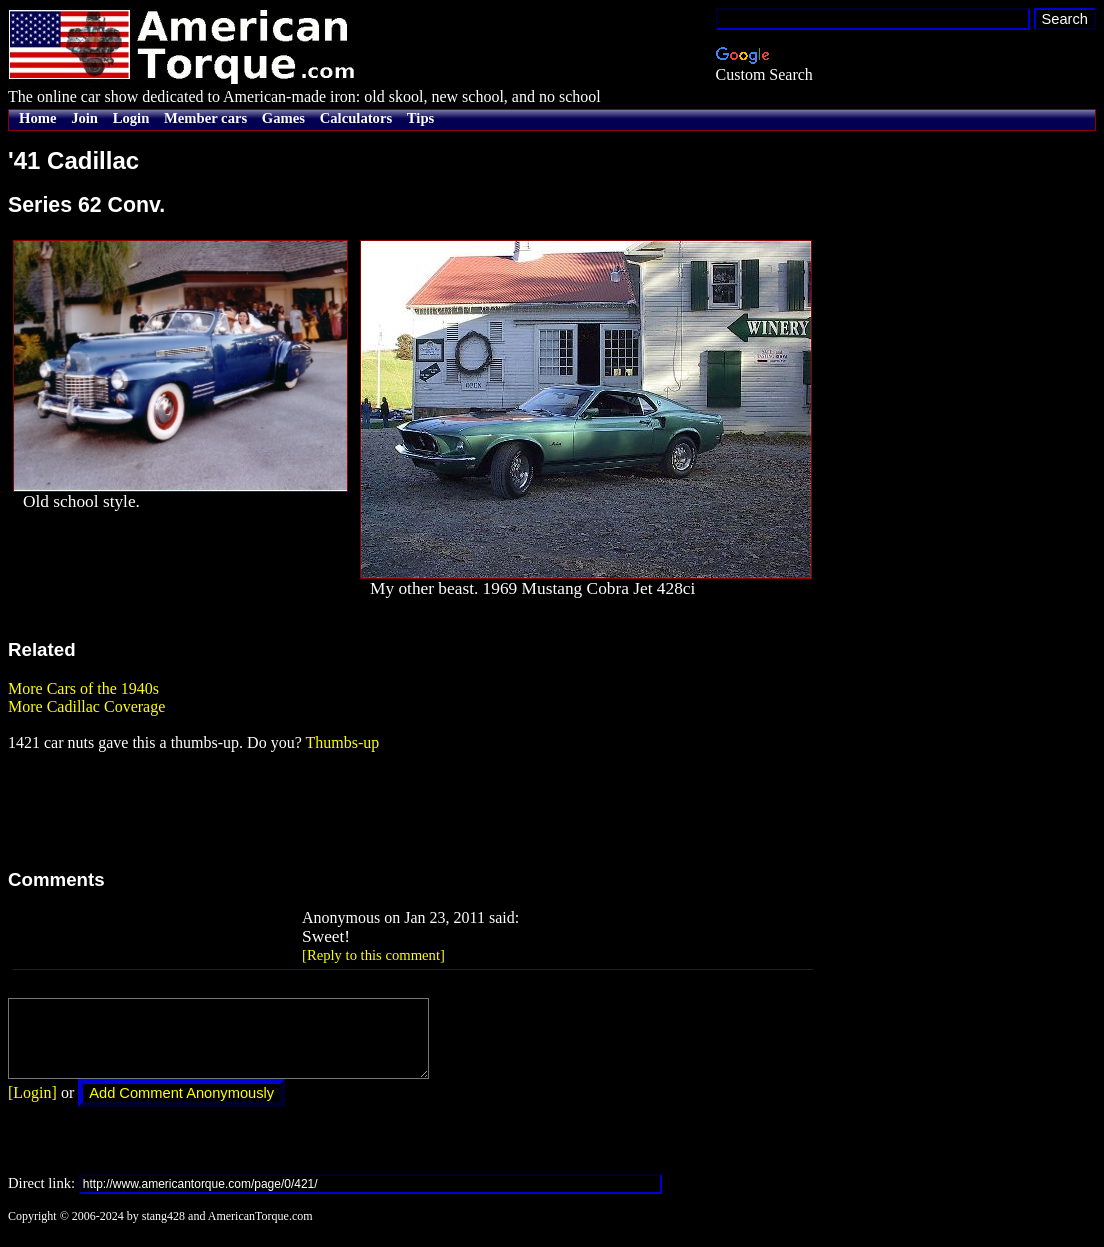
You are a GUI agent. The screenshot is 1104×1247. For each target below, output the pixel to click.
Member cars (205, 118)
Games (283, 118)
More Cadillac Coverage (86, 706)
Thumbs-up (342, 742)
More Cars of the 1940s (83, 688)
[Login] (32, 1107)
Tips (420, 118)
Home (37, 118)
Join (84, 118)
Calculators (356, 118)
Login (131, 118)
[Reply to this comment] (373, 955)
